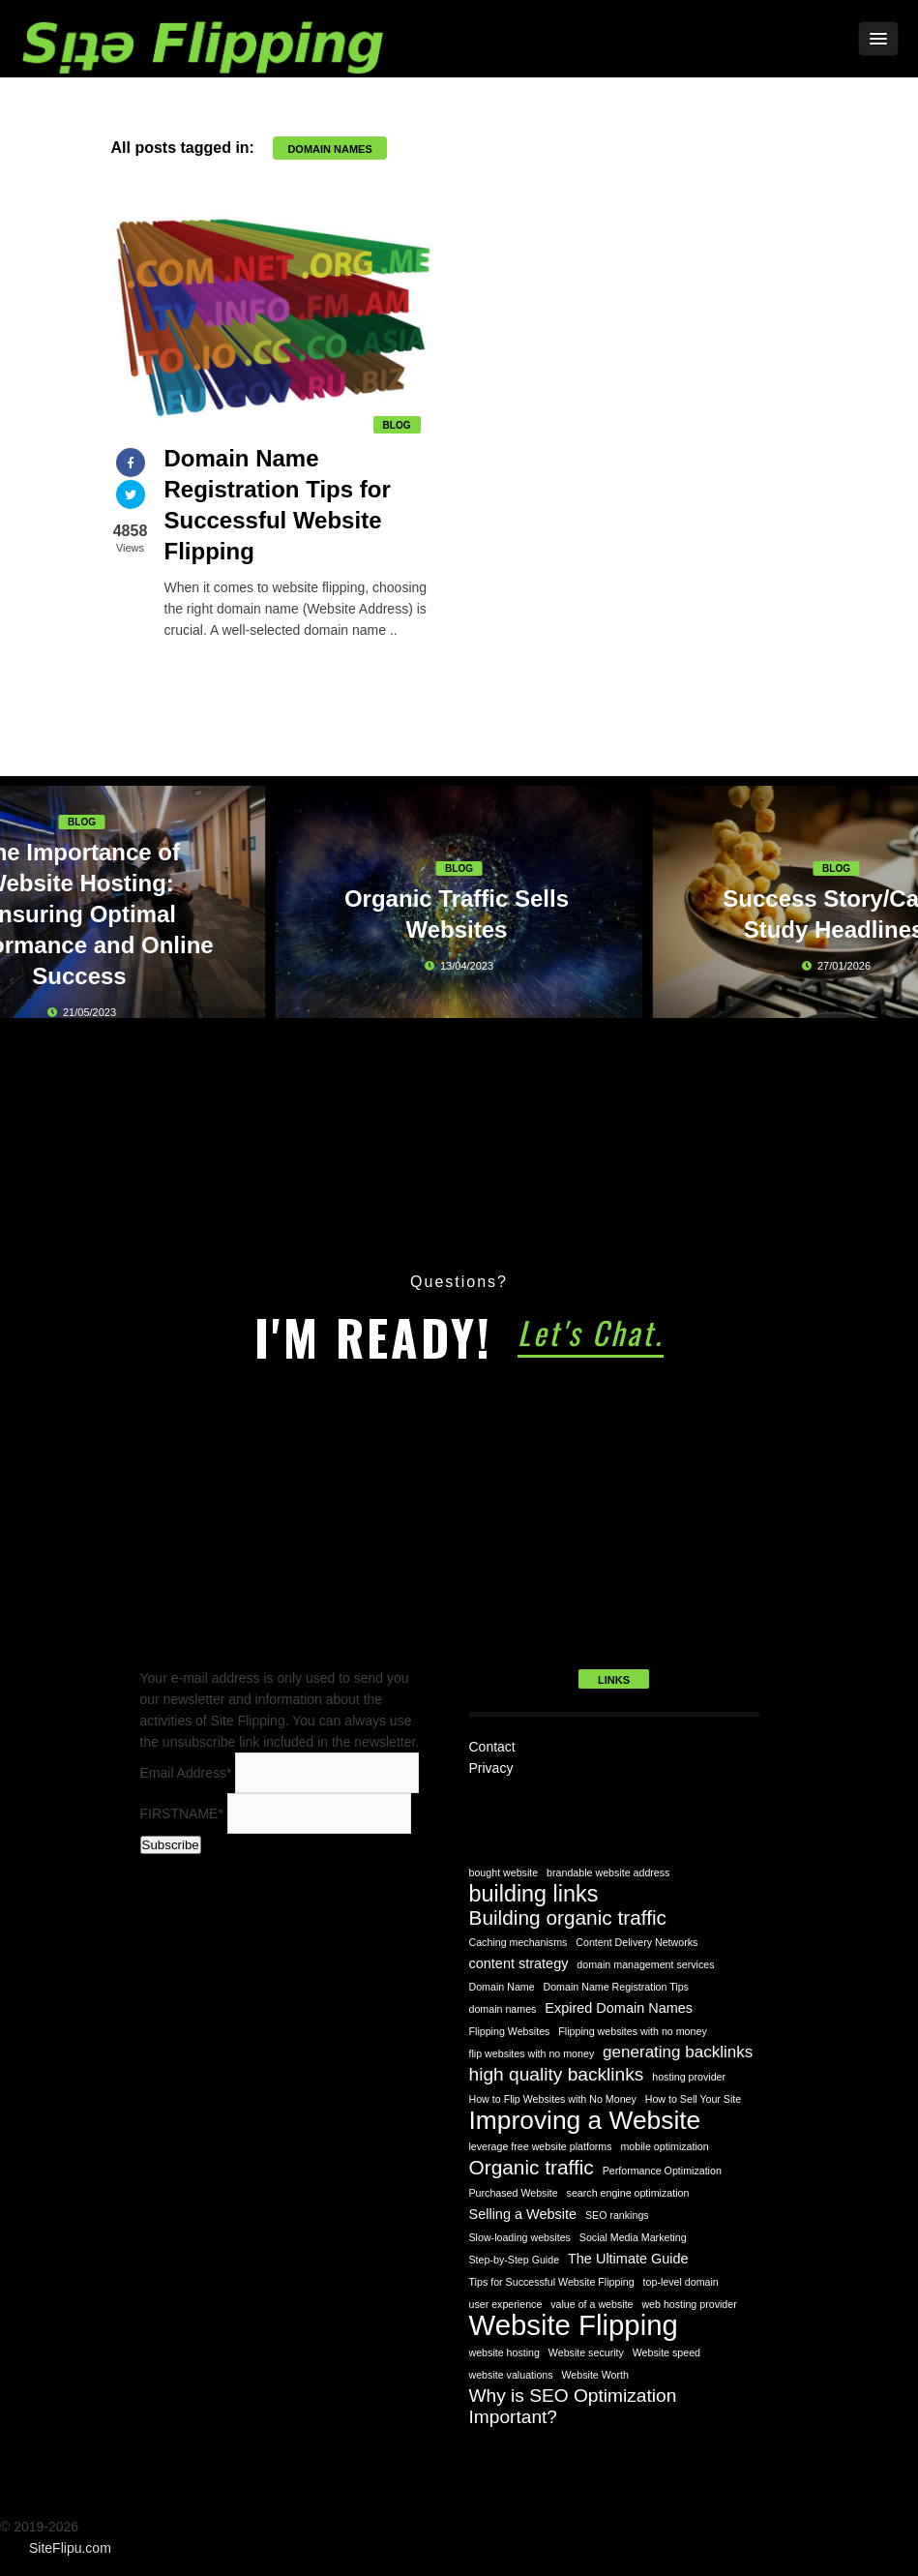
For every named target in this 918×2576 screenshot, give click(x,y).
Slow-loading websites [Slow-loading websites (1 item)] (520, 2237)
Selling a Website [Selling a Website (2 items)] (523, 2214)
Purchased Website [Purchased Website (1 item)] (513, 2193)
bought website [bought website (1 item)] (504, 1872)
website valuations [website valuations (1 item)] (511, 2375)
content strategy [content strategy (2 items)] (519, 1963)
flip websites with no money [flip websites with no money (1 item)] (532, 2053)
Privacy (491, 1768)
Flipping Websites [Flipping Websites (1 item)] (509, 2031)
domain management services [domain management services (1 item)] (645, 1964)
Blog (397, 425)
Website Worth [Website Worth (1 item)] (595, 2375)
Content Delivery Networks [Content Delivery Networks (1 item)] (636, 1942)
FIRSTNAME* (181, 1813)
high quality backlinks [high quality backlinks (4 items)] (556, 2074)
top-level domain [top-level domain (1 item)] (681, 2282)
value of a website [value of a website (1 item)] (591, 2304)
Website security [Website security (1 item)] (586, 2352)
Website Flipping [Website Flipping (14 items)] (573, 2325)
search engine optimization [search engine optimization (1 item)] (628, 2193)
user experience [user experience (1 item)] (506, 2304)
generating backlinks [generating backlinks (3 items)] (678, 2052)
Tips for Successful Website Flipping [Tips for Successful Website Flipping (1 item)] (552, 2282)
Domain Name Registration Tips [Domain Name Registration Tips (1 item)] (616, 1986)
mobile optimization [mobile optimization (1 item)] (664, 2146)
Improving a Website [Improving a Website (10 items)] (585, 2120)
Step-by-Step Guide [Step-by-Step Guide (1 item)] (514, 2259)
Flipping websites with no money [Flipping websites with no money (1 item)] (632, 2031)
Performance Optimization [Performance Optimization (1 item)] (662, 2170)
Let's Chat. (591, 1332)
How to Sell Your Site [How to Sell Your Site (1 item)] (693, 2099)
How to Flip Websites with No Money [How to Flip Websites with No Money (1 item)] (553, 2099)
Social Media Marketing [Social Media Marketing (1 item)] (633, 2237)
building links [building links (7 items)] (534, 1893)
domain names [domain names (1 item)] (503, 2009)
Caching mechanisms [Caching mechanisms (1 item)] (518, 1942)
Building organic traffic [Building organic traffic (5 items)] (568, 1918)
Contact (492, 1746)
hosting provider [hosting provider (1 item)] (689, 2076)
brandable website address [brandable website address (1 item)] (608, 1872)
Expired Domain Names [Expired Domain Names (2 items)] (619, 2008)
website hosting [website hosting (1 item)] (504, 2352)
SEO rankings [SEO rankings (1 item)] (617, 2215)
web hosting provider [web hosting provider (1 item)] (688, 2304)
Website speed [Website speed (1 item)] (666, 2352)
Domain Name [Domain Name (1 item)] (502, 1986)
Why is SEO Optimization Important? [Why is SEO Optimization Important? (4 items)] (573, 2406)
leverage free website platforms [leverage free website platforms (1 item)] (540, 2146)
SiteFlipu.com (70, 2548)
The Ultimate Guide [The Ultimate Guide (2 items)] (628, 2258)
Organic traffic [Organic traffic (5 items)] (531, 2167)
